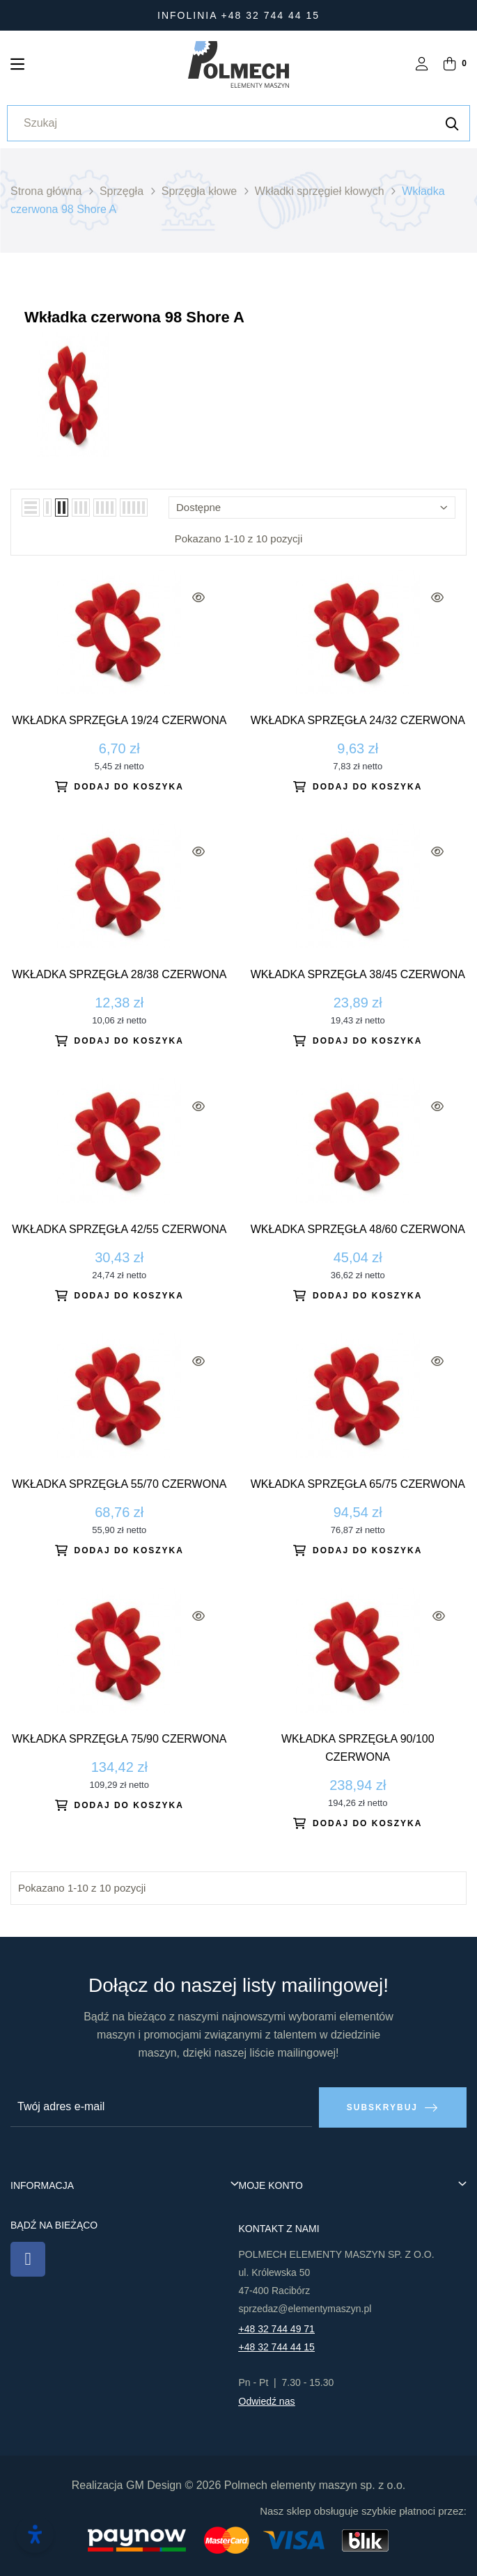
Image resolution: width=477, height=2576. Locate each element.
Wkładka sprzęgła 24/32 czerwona (358, 720)
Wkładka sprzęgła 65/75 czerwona (358, 1484)
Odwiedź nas (267, 2400)
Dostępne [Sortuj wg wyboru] (312, 507)
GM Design (154, 2484)
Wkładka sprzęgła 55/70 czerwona (119, 1484)
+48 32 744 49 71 (277, 2328)
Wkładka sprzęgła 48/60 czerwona (358, 1229)
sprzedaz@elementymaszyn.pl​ (305, 2308)
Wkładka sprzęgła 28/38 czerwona (119, 974)
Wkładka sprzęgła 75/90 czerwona (119, 1739)
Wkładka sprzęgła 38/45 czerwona (358, 974)
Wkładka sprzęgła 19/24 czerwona (119, 720)
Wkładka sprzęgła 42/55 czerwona (119, 1229)
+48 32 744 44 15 (277, 2346)
